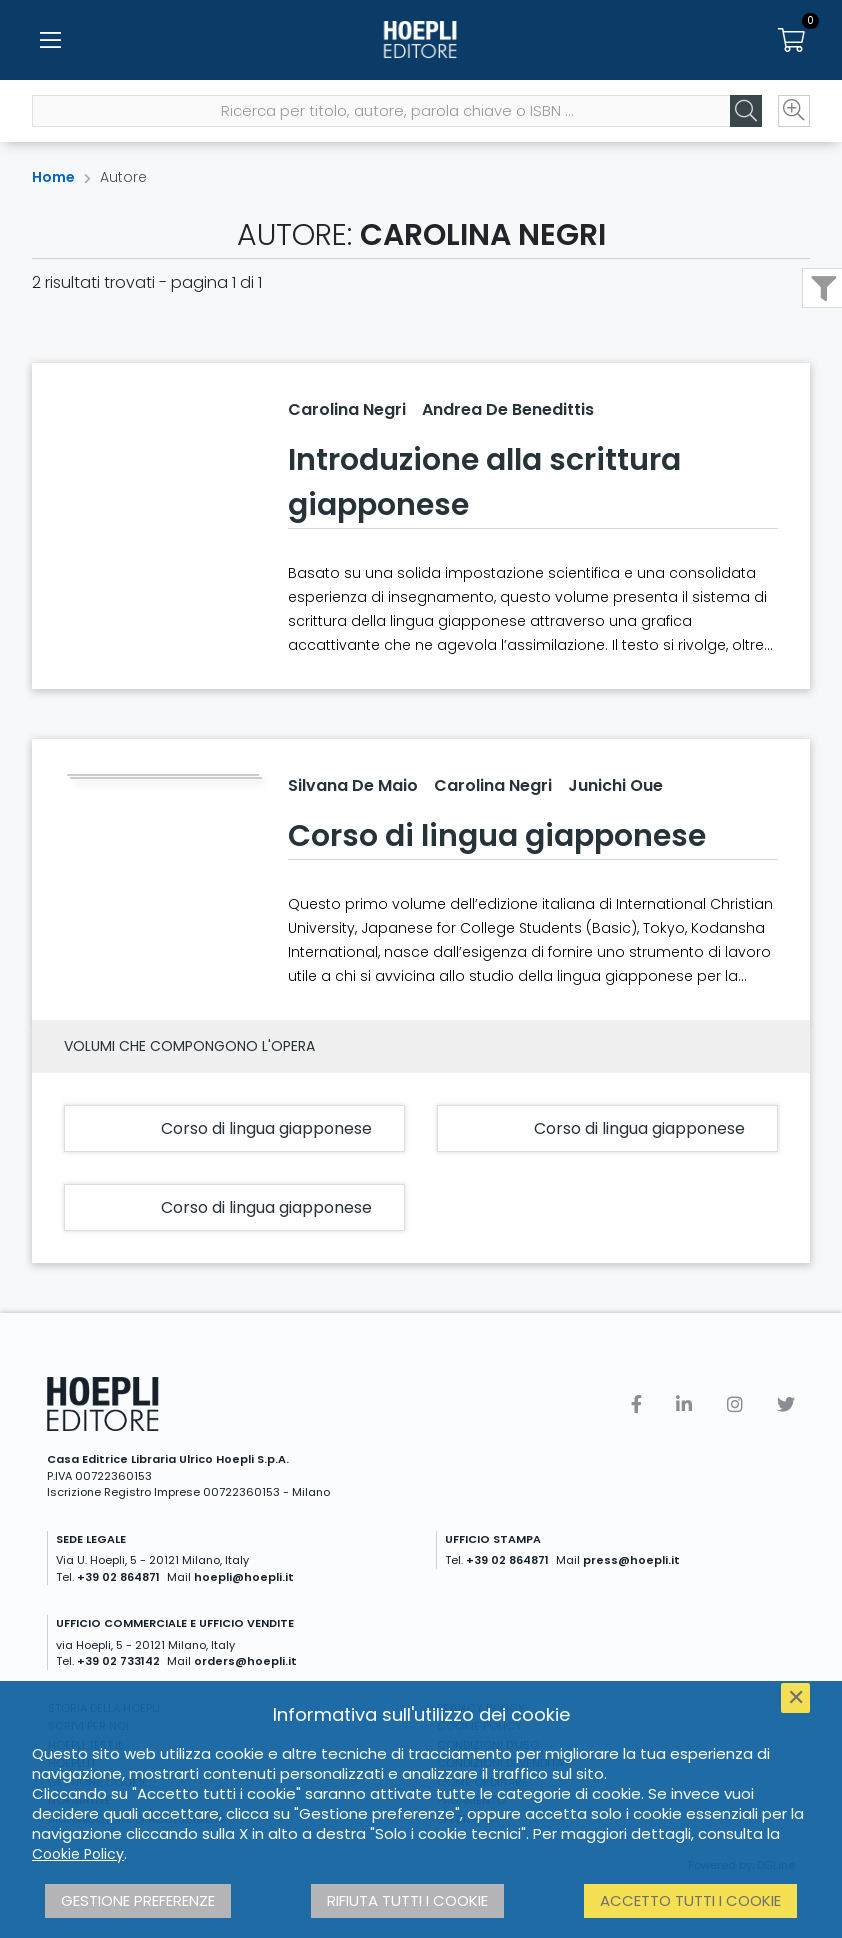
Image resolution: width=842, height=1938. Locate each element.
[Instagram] (735, 1404)
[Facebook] (636, 1404)
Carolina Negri (347, 409)
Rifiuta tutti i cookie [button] (407, 1900)
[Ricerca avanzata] (794, 111)
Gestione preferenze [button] (138, 1900)
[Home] (421, 40)
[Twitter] (786, 1404)
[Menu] (50, 40)
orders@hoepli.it (245, 1661)
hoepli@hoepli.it (244, 1577)
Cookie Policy (78, 1854)
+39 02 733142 (118, 1661)
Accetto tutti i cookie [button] (690, 1900)
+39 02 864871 (118, 1577)
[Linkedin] (684, 1404)
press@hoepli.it (631, 1560)
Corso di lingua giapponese (497, 836)
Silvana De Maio (353, 785)
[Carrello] (792, 40)
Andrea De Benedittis (508, 409)
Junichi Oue (615, 785)
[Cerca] (746, 111)
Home (53, 177)
